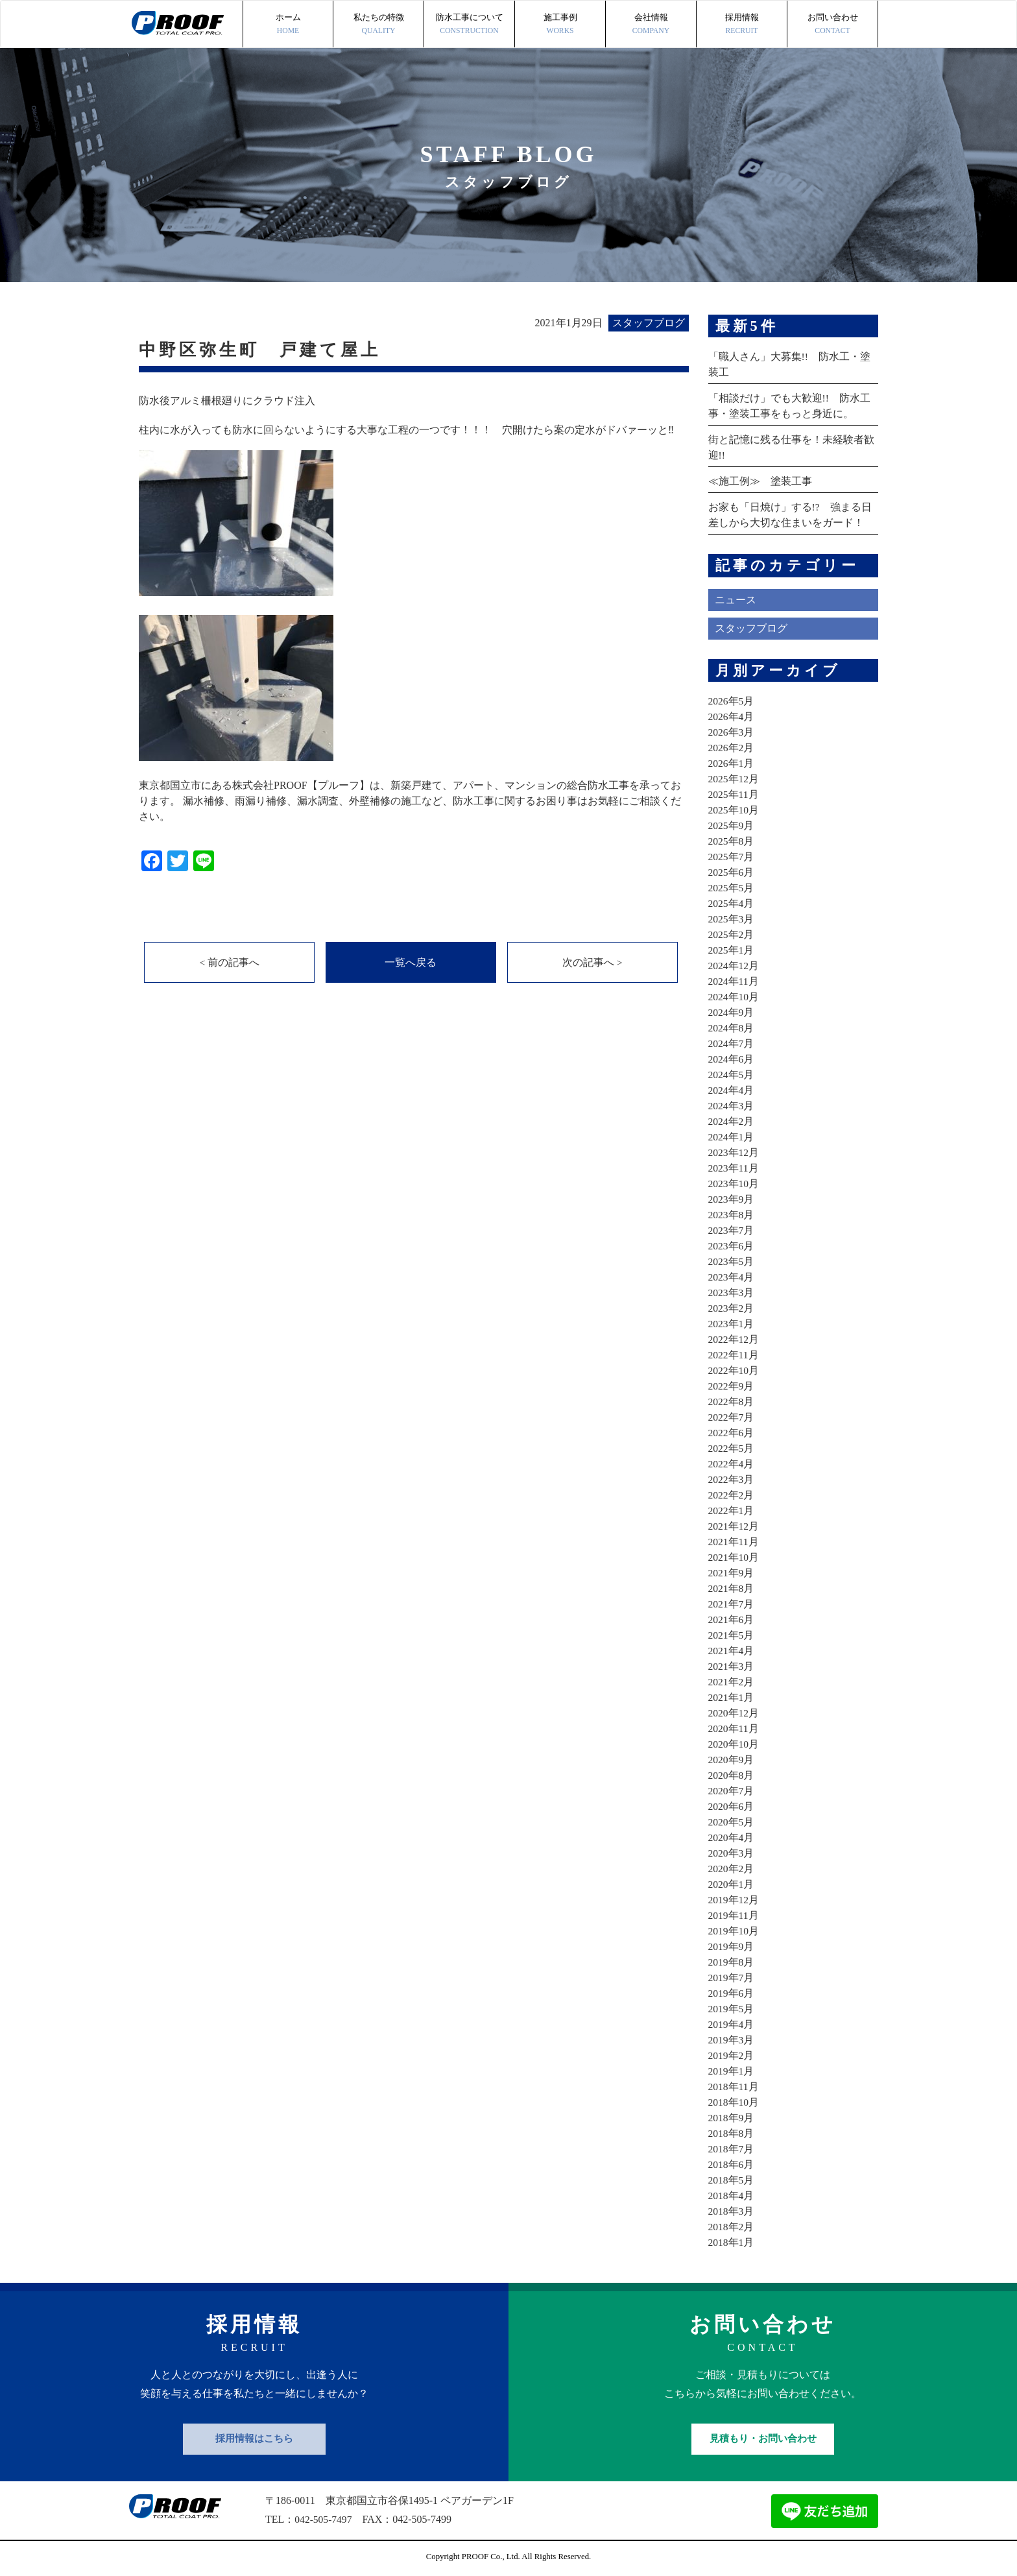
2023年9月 (731, 1199)
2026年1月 (731, 763)
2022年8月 (731, 1401)
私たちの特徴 (378, 25)
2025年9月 (731, 825)
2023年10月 (734, 1183)
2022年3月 (731, 1479)
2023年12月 (734, 1152)
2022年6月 (731, 1432)
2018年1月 (731, 2242)
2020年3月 (731, 1853)
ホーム (288, 25)
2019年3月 (731, 2039)
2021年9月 (731, 1572)
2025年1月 (731, 950)
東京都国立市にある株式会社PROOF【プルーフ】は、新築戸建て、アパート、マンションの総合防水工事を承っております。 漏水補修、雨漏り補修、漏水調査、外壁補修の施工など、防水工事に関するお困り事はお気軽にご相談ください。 (410, 801)
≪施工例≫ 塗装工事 (760, 481)
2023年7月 (731, 1230)
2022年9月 (731, 1385)
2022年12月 (734, 1339)
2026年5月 (731, 700)
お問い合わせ (832, 25)
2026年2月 (731, 747)
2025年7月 (731, 856)
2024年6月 (731, 1059)
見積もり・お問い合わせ (763, 2438)
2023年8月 (731, 1214)
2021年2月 (731, 1681)
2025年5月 (731, 887)
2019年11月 (734, 1915)
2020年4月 (731, 1837)
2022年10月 (734, 1370)
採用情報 (741, 25)
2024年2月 (731, 1121)
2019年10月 (734, 1930)
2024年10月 (734, 996)
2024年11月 (734, 981)
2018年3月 (731, 2211)
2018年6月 (731, 2164)
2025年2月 (731, 934)
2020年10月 (734, 1744)
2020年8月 (731, 1775)
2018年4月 (731, 2195)
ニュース (735, 599)
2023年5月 (731, 1261)
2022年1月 (731, 1510)
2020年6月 (731, 1806)
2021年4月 (731, 1650)
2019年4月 (731, 2024)
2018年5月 (731, 2179)
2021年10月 (734, 1557)
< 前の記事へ (229, 963)
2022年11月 (734, 1354)
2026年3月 (731, 732)
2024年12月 (734, 965)
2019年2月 (731, 2055)
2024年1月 (731, 1136)
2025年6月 (731, 872)
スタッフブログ (751, 628)
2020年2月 (731, 1868)
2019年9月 (731, 1946)
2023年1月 (731, 1323)
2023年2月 (731, 1308)
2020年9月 (731, 1759)
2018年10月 (734, 2102)
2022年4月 (731, 1463)
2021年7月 (731, 1603)
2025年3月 (731, 918)
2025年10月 (734, 809)
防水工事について (469, 25)
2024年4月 (731, 1090)
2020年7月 (731, 1790)
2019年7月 (731, 1977)
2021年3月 (731, 1666)
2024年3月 (731, 1105)
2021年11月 (734, 1541)
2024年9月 (731, 1012)
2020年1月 (731, 1884)
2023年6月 (731, 1245)
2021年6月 (731, 1619)
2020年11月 (734, 1728)
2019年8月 (731, 1962)
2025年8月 (731, 841)
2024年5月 (731, 1074)
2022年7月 (731, 1417)
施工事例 (560, 25)
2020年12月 (734, 1712)
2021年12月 (734, 1526)
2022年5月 (731, 1448)
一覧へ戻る (411, 963)
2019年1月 (731, 2070)
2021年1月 (731, 1697)
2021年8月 (731, 1588)
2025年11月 (734, 794)
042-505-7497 (323, 2519)
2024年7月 (731, 1043)
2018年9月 (731, 2117)
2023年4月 (731, 1276)
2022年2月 (731, 1494)
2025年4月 (731, 903)
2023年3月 (731, 1292)
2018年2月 (731, 2226)
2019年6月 (731, 1993)
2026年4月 (731, 716)
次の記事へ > (592, 963)
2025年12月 (734, 778)
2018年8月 (731, 2133)
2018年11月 (734, 2086)
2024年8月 (731, 1027)
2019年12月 (734, 1899)
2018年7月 (731, 2148)
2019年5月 (731, 2008)
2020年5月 (731, 1821)
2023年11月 (734, 1168)
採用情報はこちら (254, 2438)
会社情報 (651, 25)
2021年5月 (731, 1635)
